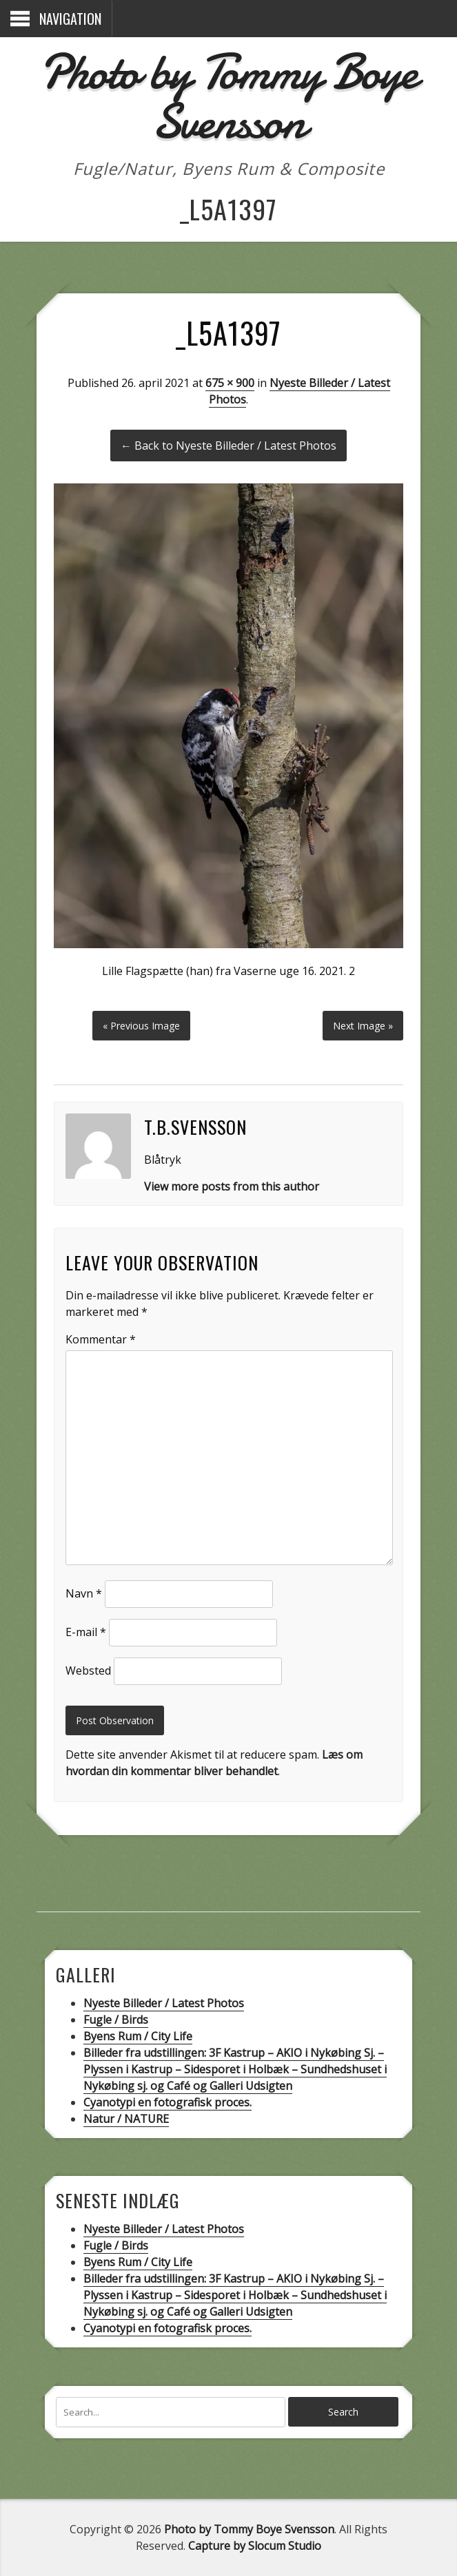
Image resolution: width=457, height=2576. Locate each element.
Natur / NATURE (126, 2118)
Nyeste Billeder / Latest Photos (163, 2003)
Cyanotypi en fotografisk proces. (167, 2102)
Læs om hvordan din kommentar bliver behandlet (214, 1763)
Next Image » (363, 1025)
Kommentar (100, 1339)
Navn (83, 1593)
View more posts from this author (231, 1186)
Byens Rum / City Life (137, 2036)
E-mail (85, 1632)
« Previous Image (141, 1025)
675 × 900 (229, 382)
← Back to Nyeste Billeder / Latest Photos (228, 445)
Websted (88, 1670)
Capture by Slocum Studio (254, 2545)
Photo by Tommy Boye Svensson (228, 97)
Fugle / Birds (115, 2019)
